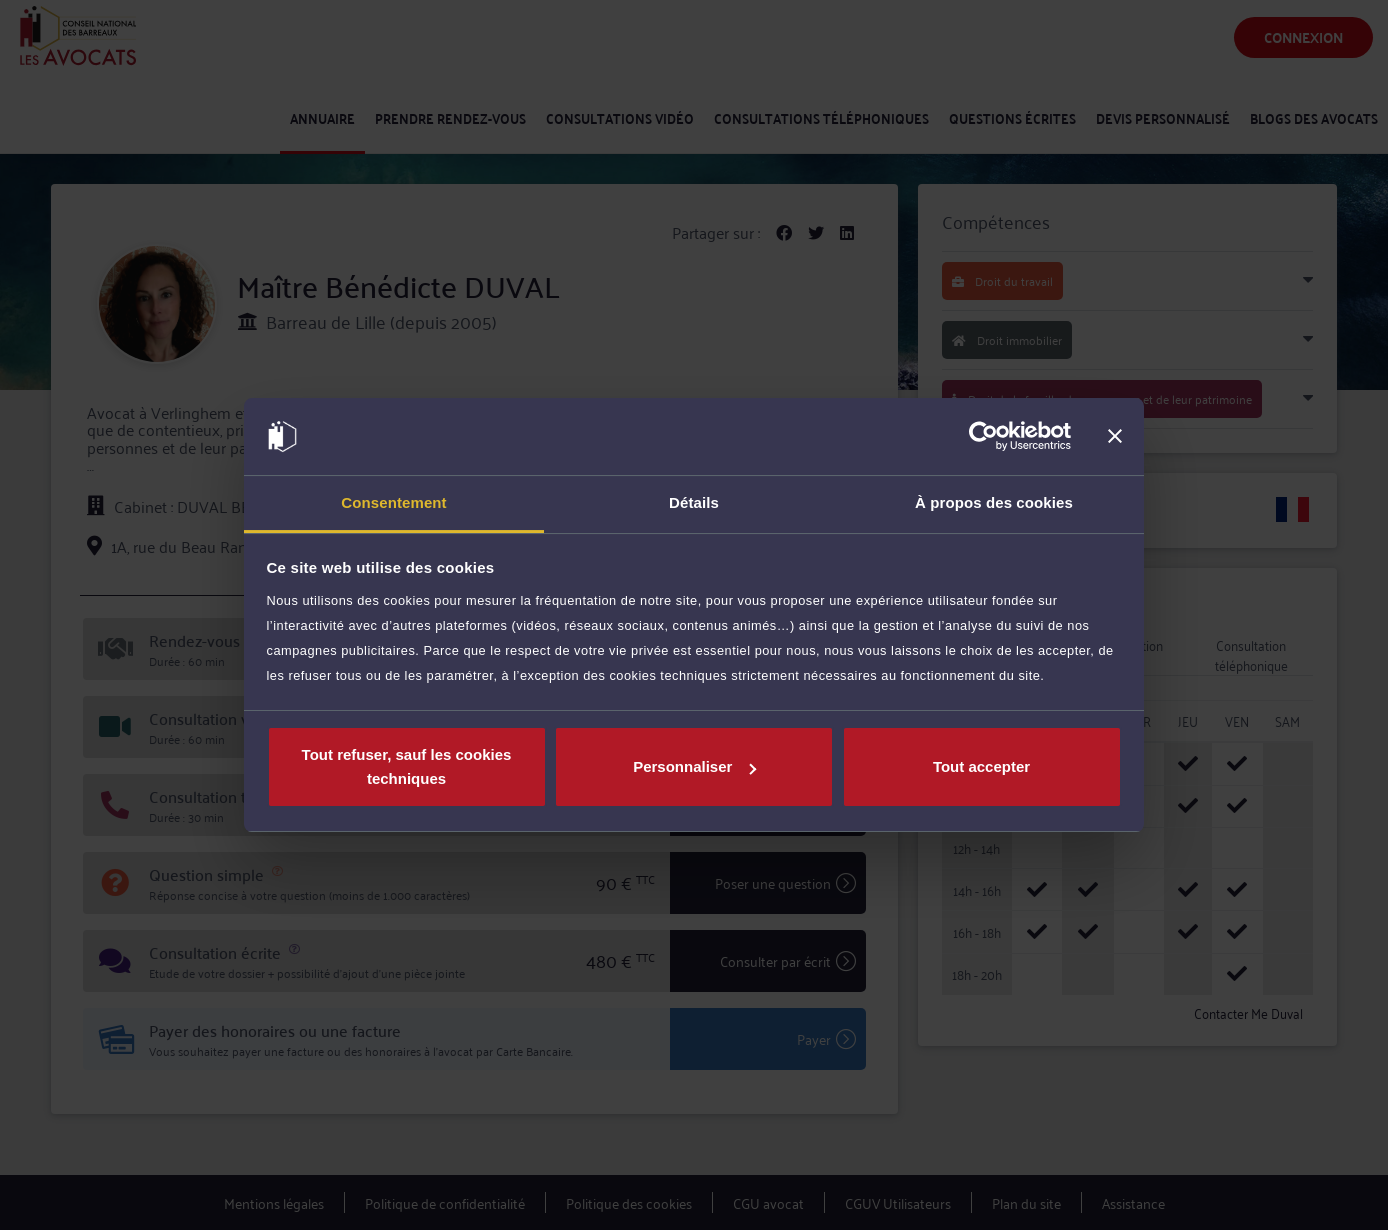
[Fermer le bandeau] (1115, 437)
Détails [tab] (694, 502)
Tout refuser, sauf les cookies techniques (407, 766)
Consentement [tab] (393, 502)
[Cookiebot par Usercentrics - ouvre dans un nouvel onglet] (983, 437)
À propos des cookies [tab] (994, 502)
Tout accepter (981, 766)
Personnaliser (694, 766)
